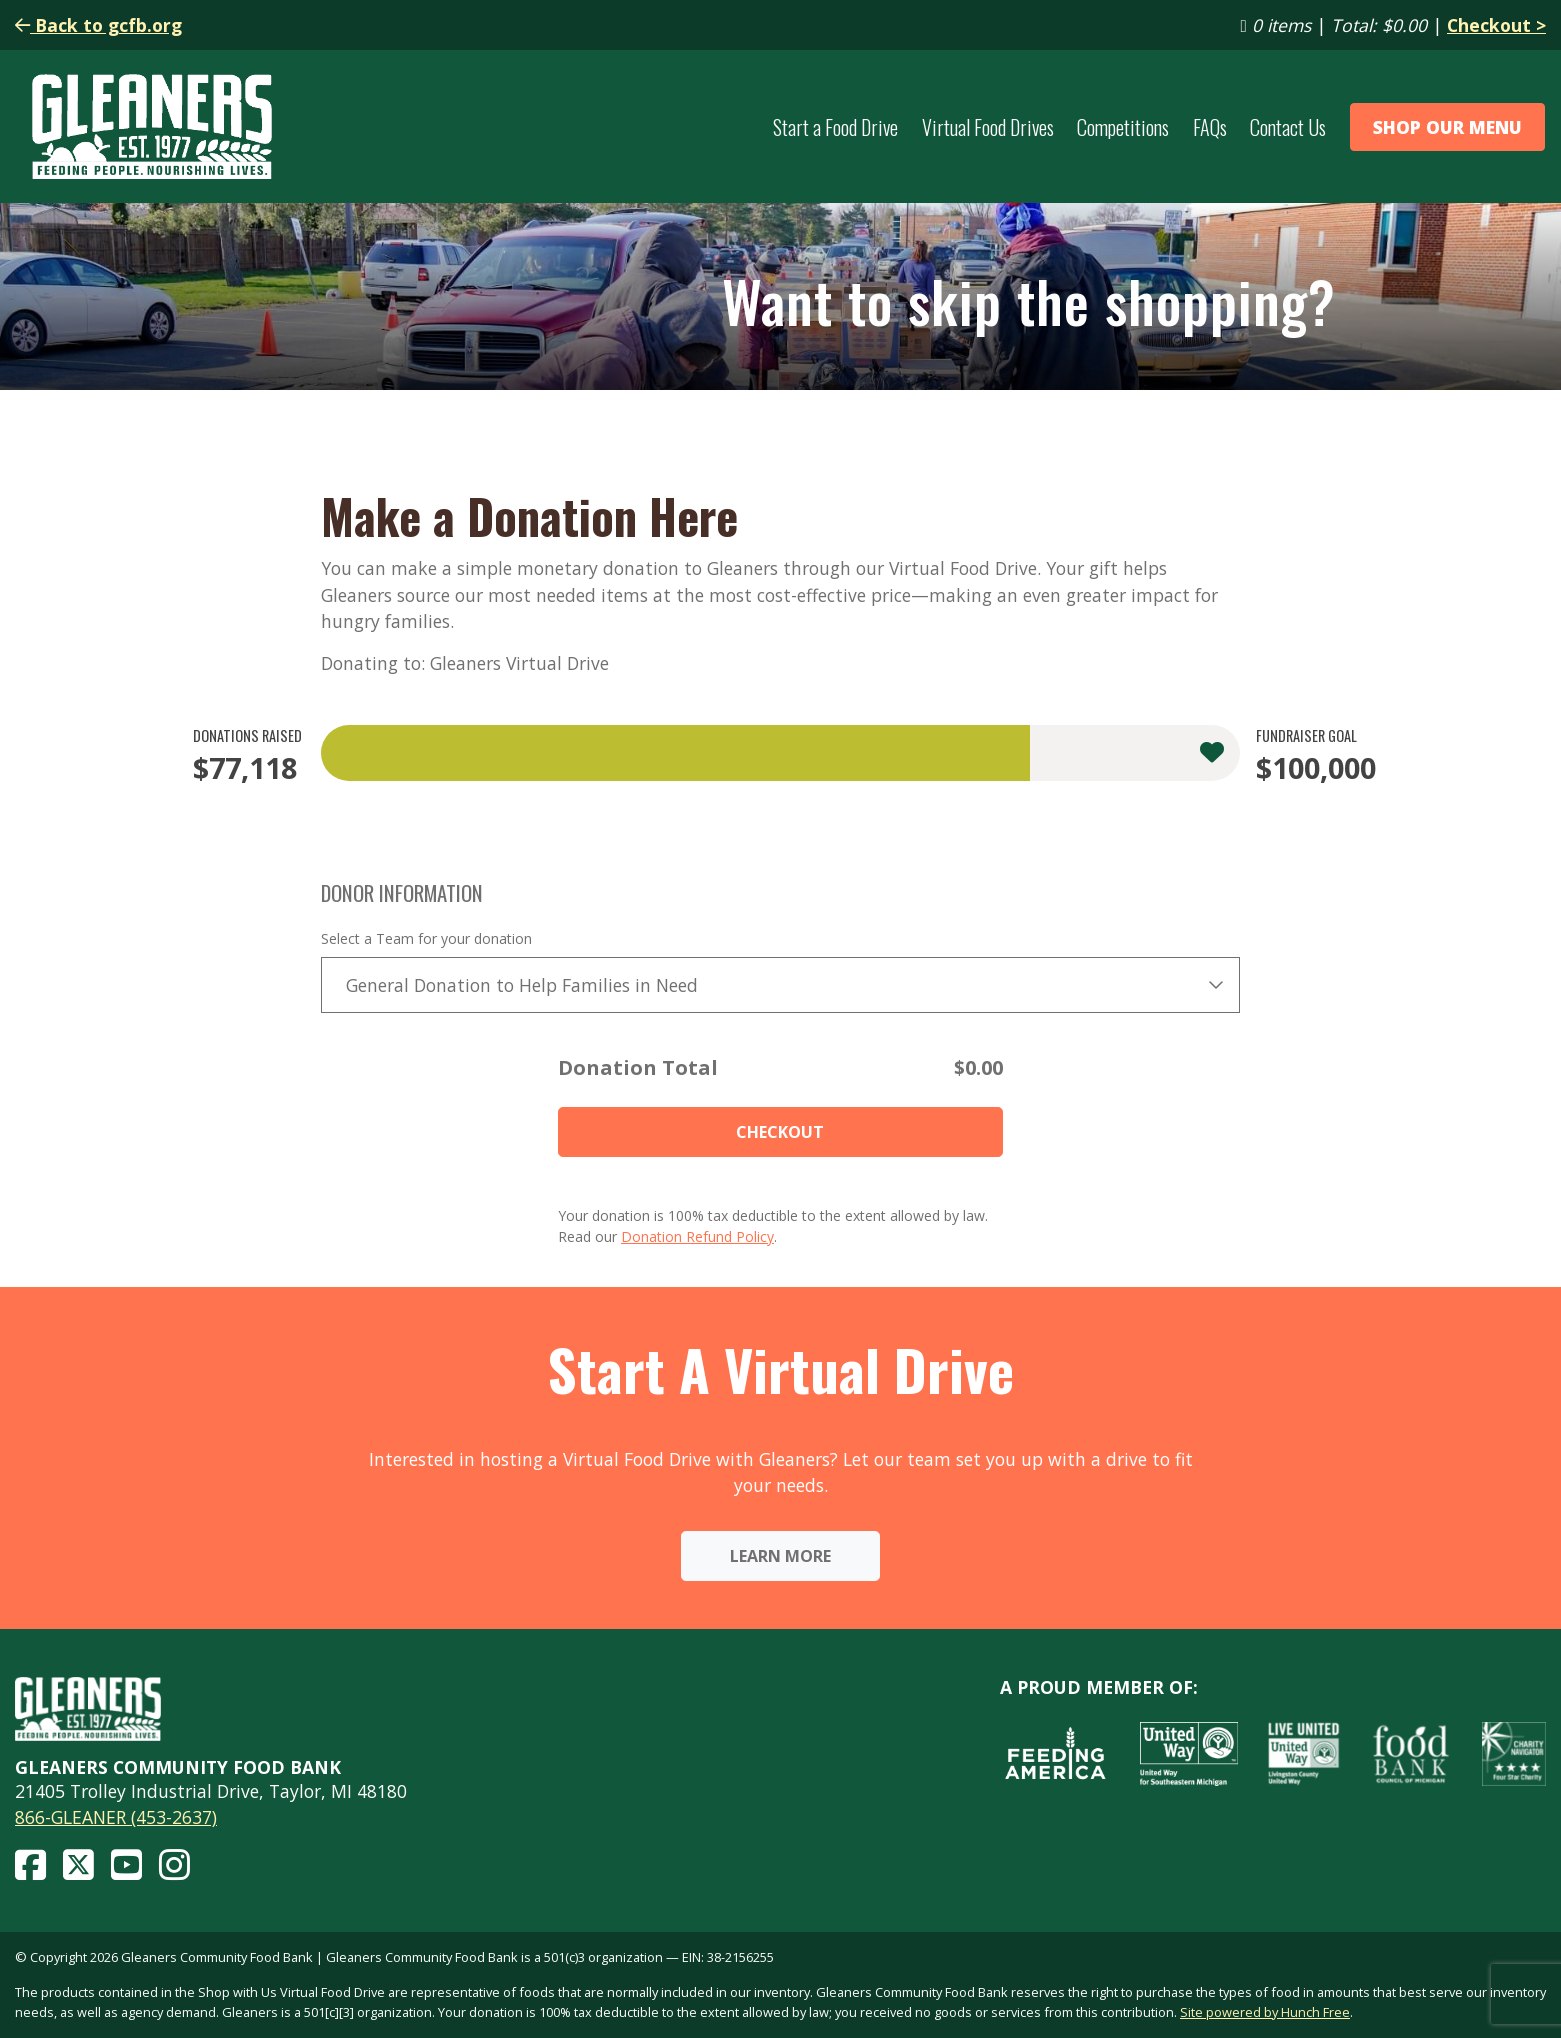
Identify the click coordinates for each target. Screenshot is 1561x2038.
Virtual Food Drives (988, 127)
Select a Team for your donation (426, 938)
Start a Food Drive (835, 127)
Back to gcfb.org (98, 25)
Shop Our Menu (1447, 127)
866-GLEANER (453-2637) (116, 1817)
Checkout (780, 1132)
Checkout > (1496, 25)
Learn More (780, 1556)
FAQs (1210, 127)
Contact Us (1288, 127)
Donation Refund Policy (697, 1236)
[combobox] (781, 985)
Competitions (1123, 127)
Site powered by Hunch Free (1265, 2012)
